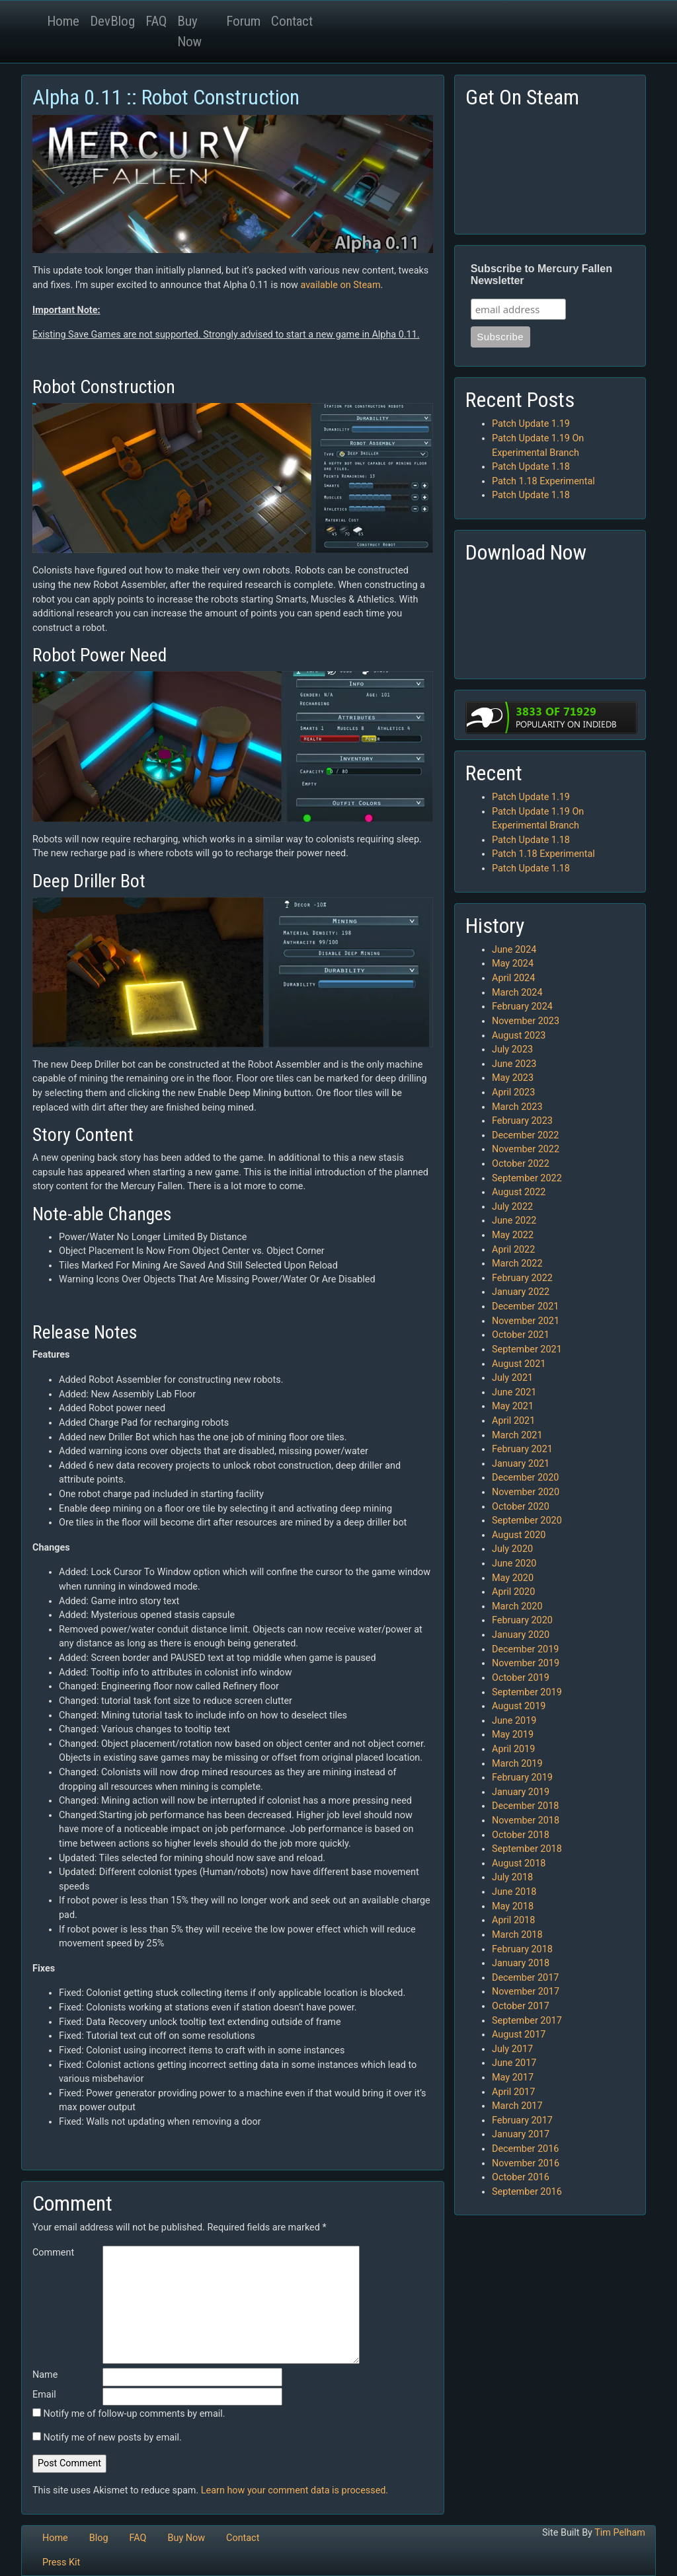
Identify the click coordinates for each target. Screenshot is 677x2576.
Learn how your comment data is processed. (294, 2490)
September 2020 (527, 1520)
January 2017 (520, 2134)
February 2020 (522, 1620)
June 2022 (514, 1220)
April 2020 (513, 1592)
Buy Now (189, 31)
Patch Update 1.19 (531, 423)
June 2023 (514, 1064)
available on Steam (340, 285)
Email (44, 2394)
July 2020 (512, 1549)
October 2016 (520, 2177)
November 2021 (525, 1321)
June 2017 (514, 2063)
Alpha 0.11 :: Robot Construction (165, 97)
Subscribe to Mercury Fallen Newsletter (541, 274)
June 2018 (514, 1891)
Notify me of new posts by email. (113, 2437)
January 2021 (520, 1463)
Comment (53, 2252)
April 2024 (513, 978)
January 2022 (520, 1292)
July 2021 (512, 1377)
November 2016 (525, 2163)
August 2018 (518, 1863)
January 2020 (520, 1634)
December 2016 (525, 2148)
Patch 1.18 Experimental (543, 481)
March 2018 (517, 1934)
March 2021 (517, 1435)
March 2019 (517, 1763)
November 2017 (525, 1991)
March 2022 (517, 1263)
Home (63, 21)
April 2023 (513, 1092)
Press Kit (61, 2562)
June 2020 (514, 1563)
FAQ (156, 21)
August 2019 (518, 1706)
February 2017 (522, 2120)
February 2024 (522, 1006)
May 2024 (513, 963)
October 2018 (520, 1835)
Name (45, 2374)
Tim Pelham (619, 2532)
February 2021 (522, 1449)
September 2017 (527, 2020)
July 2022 (512, 1206)
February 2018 (522, 1949)
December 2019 (525, 1649)
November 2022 (525, 1149)
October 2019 (520, 1677)
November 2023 (525, 1021)
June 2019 (514, 1720)
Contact (292, 21)
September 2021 (527, 1349)
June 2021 (514, 1392)
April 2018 (513, 1920)
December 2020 (525, 1477)
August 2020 (518, 1535)
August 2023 (518, 1035)
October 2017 (520, 2006)
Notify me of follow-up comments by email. (134, 2413)
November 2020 (525, 1492)
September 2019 (527, 1692)
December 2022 (525, 1135)
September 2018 (527, 1849)
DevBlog (112, 21)
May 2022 (513, 1235)
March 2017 (517, 2106)
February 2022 (522, 1278)
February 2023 (522, 1120)
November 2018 (525, 1820)
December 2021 (525, 1306)
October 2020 (520, 1506)
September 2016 (527, 2191)
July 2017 (512, 2049)
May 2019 (513, 1734)
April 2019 (513, 1749)
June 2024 (514, 949)
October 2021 (520, 1335)
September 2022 (527, 1178)
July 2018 (512, 1877)
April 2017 (513, 2092)
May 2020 (513, 1578)
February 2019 (522, 1777)
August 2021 (518, 1364)
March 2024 (517, 992)
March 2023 (517, 1107)
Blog (98, 2538)
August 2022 (518, 1192)
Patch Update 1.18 (531, 466)
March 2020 (517, 1606)
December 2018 (525, 1806)
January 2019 (520, 1792)
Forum (243, 21)
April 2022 (513, 1249)
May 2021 (513, 1406)
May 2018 (513, 1906)
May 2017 (513, 2077)
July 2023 (512, 1049)
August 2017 (518, 2034)
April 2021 (513, 1420)
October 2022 (520, 1163)
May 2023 (513, 1078)
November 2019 (525, 1663)
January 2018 (520, 1963)
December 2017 (525, 1977)
